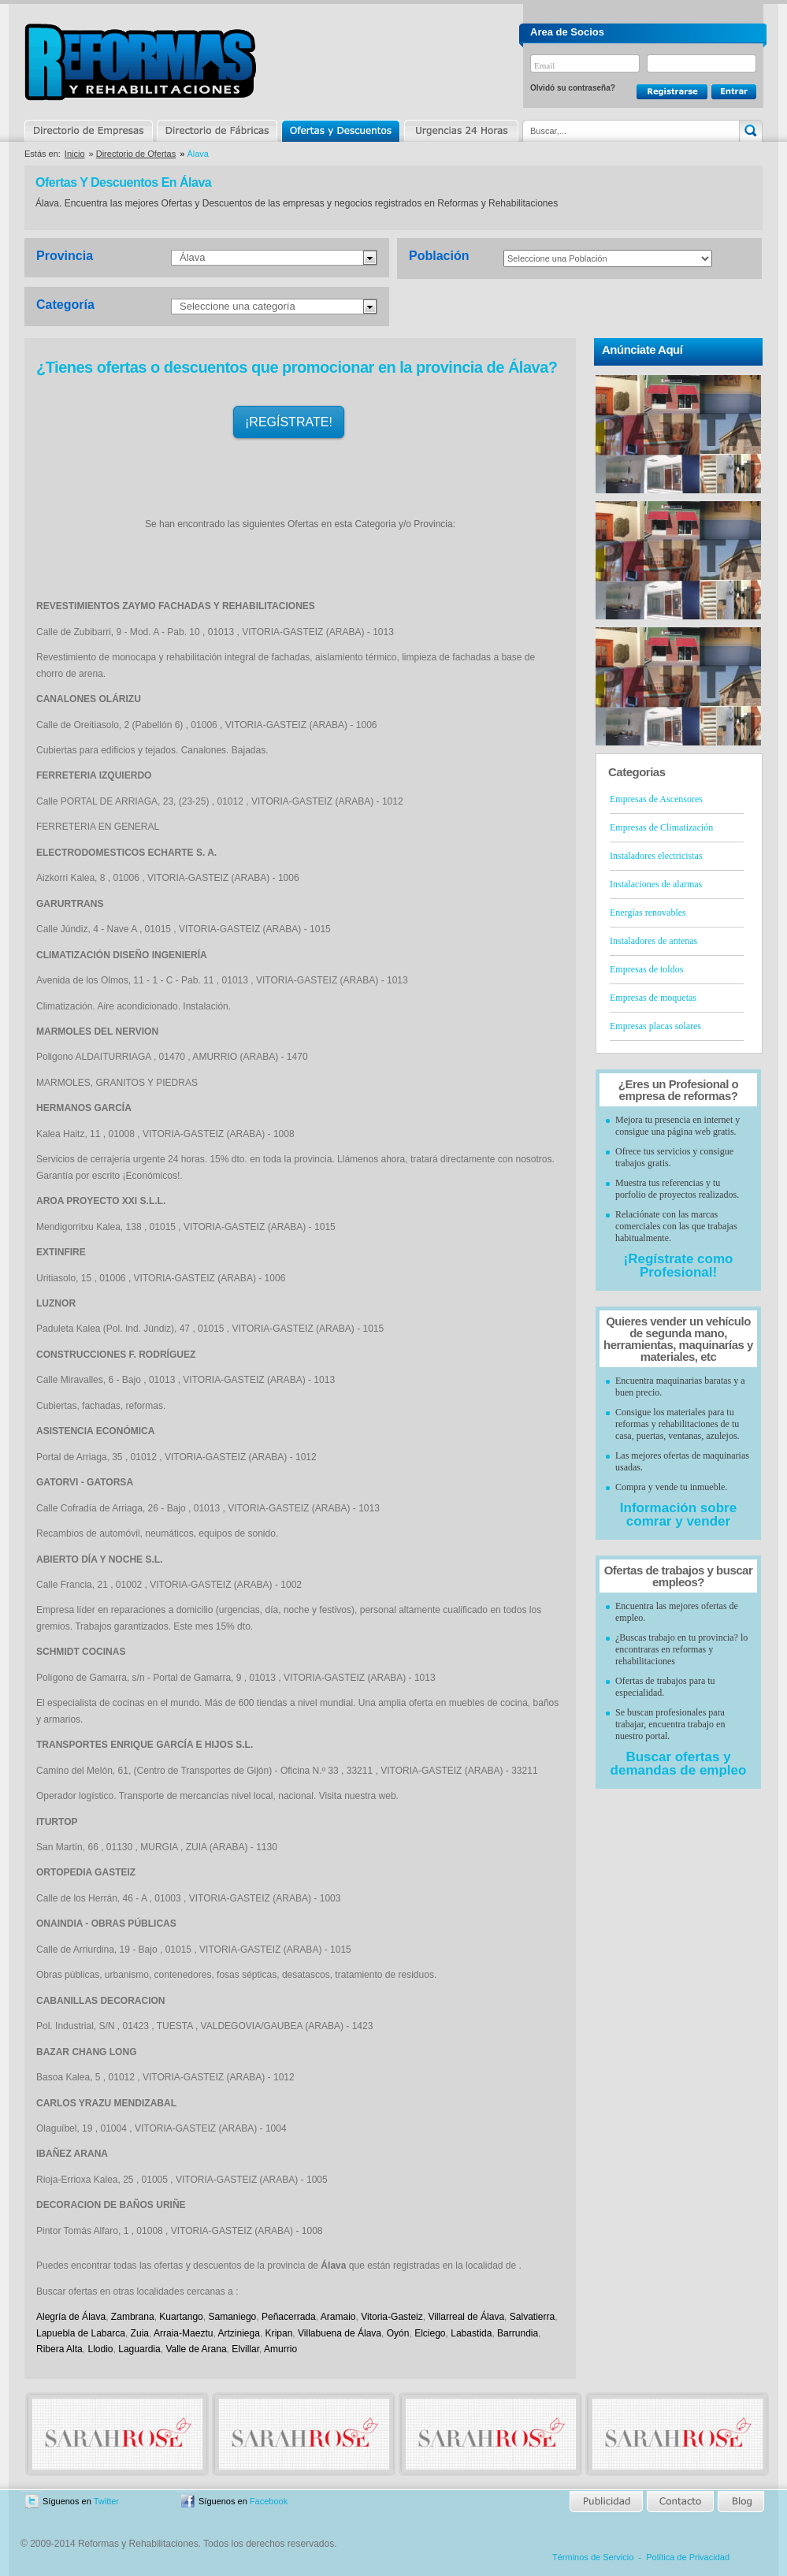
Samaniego (232, 2316)
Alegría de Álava (71, 2316)
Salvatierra (532, 2316)
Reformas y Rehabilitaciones (140, 61)
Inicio (75, 153)
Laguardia (139, 2349)
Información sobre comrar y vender (678, 1514)
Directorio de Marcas (216, 131)
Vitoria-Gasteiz (392, 2316)
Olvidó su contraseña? (572, 88)
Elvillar (245, 2349)
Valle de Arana (195, 2349)
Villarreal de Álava (466, 2316)
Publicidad (607, 2501)
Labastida (471, 2333)
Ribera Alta (59, 2349)
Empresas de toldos (646, 969)
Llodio (100, 2349)
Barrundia (517, 2333)
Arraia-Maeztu (183, 2333)
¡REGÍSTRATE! (288, 422)
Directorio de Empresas (89, 131)
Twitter (106, 2501)
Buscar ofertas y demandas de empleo (679, 1763)
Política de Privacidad (687, 2557)
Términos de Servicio (592, 2557)
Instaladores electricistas (656, 855)
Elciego (429, 2333)
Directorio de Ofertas (136, 153)
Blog (739, 2501)
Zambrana (132, 2316)
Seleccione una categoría (237, 306)
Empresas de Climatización (661, 827)
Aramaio (338, 2316)
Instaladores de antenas (653, 940)
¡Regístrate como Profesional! (678, 1265)
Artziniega (238, 2333)
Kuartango (180, 2316)
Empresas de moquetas (653, 997)
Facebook (269, 2501)
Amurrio (280, 2349)
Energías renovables (648, 912)
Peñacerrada (289, 2316)
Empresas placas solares (655, 1026)
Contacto (679, 2501)
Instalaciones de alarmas (656, 884)
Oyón (398, 2333)
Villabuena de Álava (339, 2333)
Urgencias (460, 131)
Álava (193, 257)
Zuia (140, 2333)
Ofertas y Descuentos (340, 131)
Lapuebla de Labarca (80, 2333)
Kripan (279, 2333)
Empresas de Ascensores (656, 799)
